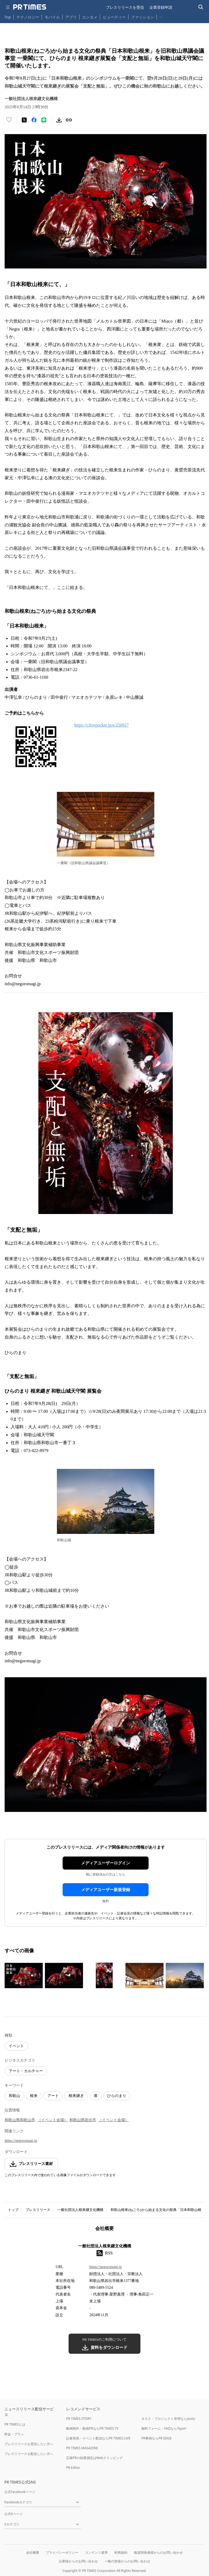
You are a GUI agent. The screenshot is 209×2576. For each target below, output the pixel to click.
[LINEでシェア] (43, 120)
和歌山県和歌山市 (20, 2120)
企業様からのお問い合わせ (78, 2561)
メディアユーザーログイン (105, 1863)
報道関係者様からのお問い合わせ (158, 2552)
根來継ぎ (76, 2096)
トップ (13, 2210)
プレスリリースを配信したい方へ (28, 2453)
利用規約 (120, 2552)
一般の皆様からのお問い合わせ (127, 2561)
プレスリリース (38, 2210)
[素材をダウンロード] (59, 120)
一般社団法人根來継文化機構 (80, 2210)
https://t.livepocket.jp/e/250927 (101, 725)
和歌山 (14, 2096)
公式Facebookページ (19, 2491)
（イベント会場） (52, 2120)
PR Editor (73, 2467)
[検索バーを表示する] (201, 7)
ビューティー (114, 17)
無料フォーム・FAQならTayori (163, 2428)
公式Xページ (13, 2514)
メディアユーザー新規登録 (105, 1890)
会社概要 (32, 2552)
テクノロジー (27, 17)
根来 (34, 2096)
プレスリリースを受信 (125, 7)
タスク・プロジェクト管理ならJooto (168, 2418)
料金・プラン (14, 2434)
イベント (16, 2046)
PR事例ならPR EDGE (156, 2438)
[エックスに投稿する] (24, 120)
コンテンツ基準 (96, 2552)
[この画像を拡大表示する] (24, 1975)
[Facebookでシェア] (34, 120)
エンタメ (89, 17)
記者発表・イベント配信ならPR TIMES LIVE (98, 2438)
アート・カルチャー (26, 2071)
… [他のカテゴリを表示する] (160, 15)
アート (53, 2096)
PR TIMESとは (14, 2424)
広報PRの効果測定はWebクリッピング (94, 2457)
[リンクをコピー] (68, 120)
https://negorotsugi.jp (21, 2141)
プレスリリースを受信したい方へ (28, 2444)
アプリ (71, 17)
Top (7, 17)
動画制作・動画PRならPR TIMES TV (92, 2428)
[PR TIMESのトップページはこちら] (29, 7)
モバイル (52, 17)
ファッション (142, 17)
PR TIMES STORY (78, 2418)
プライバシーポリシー (62, 2552)
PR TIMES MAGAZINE (82, 2448)
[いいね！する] (9, 120)
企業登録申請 (160, 7)
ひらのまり (116, 2096)
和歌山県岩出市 (82, 2120)
